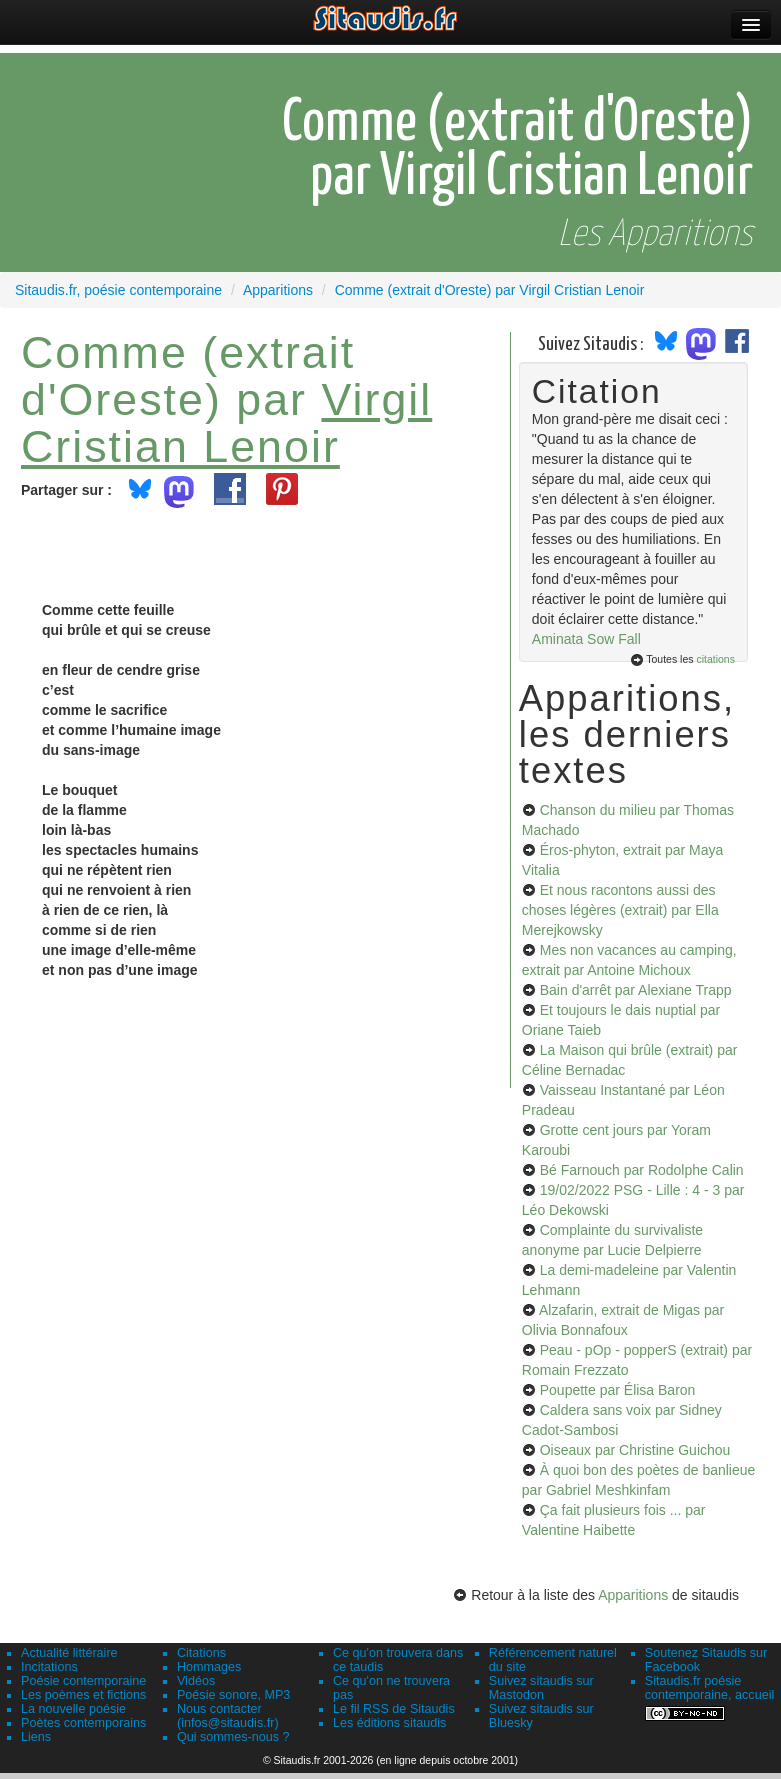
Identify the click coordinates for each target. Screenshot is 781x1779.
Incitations (49, 1667)
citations (715, 659)
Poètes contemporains (83, 1723)
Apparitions (633, 1595)
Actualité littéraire (69, 1653)
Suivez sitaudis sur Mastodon (541, 1688)
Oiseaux (635, 1450)
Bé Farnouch (642, 1170)
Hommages (209, 1667)
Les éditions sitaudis (389, 1723)
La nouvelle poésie (73, 1709)
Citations (201, 1653)
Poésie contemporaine (83, 1681)
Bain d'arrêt (636, 990)
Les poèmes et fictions (83, 1695)
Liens (36, 1737)
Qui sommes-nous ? (233, 1737)
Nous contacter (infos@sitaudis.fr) (228, 1716)
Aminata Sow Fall (586, 639)
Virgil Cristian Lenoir (226, 422)
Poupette (618, 1390)
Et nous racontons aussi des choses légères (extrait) (620, 910)
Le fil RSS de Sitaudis (394, 1709)
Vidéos (196, 1681)
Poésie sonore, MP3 (233, 1695)
